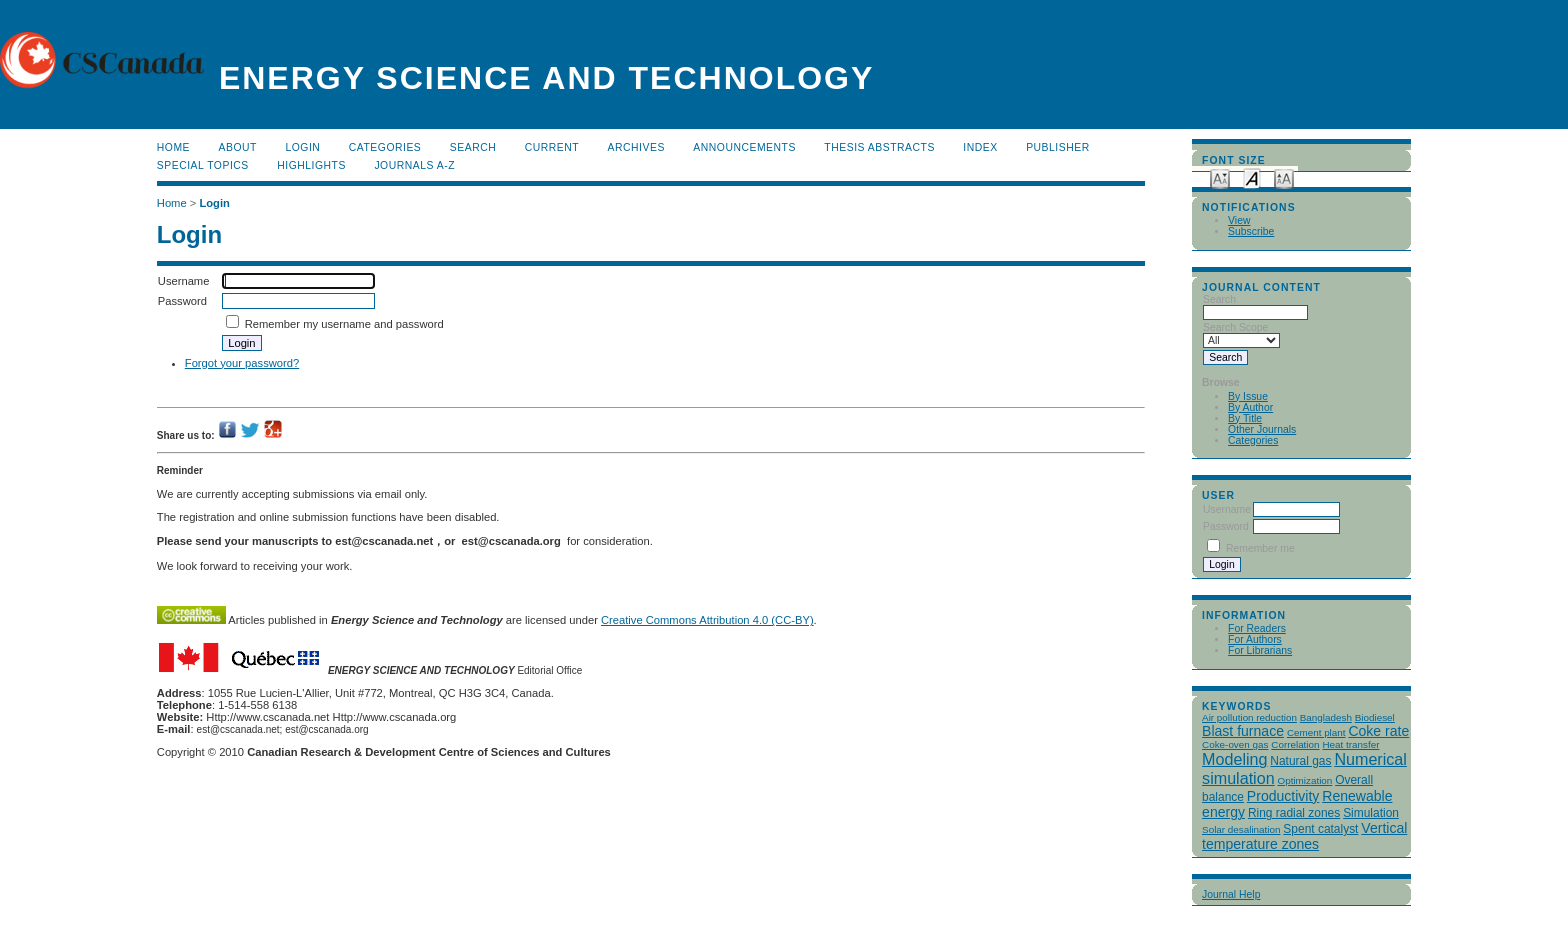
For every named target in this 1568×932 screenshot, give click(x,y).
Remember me (1260, 548)
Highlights (311, 165)
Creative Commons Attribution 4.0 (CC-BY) (707, 620)
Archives (636, 147)
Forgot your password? (242, 363)
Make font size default (1252, 177)
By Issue (1248, 396)
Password (1226, 526)
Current (552, 147)
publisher (1058, 147)
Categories (1253, 440)
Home (173, 147)
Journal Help (1231, 894)
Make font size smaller (1220, 177)
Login (302, 147)
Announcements (744, 147)
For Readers (1257, 628)
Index (980, 147)
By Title (1245, 418)
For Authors (1255, 639)
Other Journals (1262, 429)
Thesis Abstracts (879, 147)
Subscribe (1251, 231)
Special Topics (203, 165)
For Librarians (1260, 650)
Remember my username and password (344, 324)
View (1239, 220)
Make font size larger (1284, 177)
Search (473, 147)
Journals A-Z (414, 165)
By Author (1250, 407)
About (238, 147)
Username (1227, 509)
